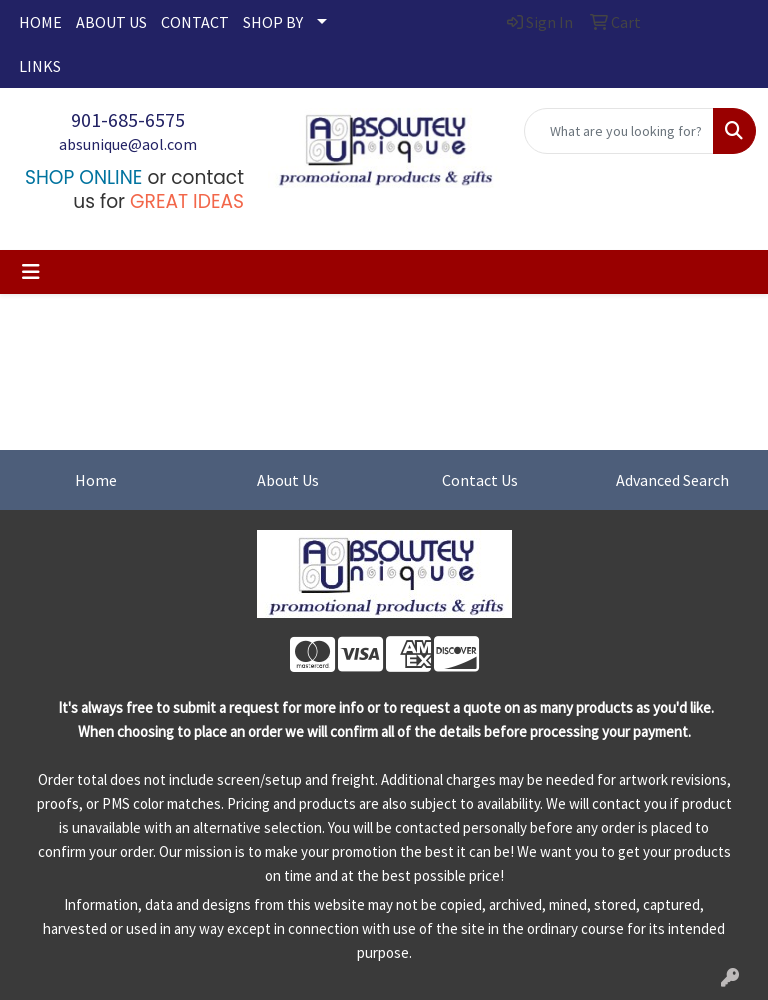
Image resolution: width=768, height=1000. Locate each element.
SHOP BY (273, 22)
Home (96, 480)
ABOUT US (111, 22)
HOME (40, 22)
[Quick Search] (619, 131)
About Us (288, 480)
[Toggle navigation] (31, 272)
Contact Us (480, 480)
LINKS (40, 66)
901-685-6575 (128, 119)
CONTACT (195, 22)
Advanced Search (672, 480)
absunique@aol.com (128, 144)
